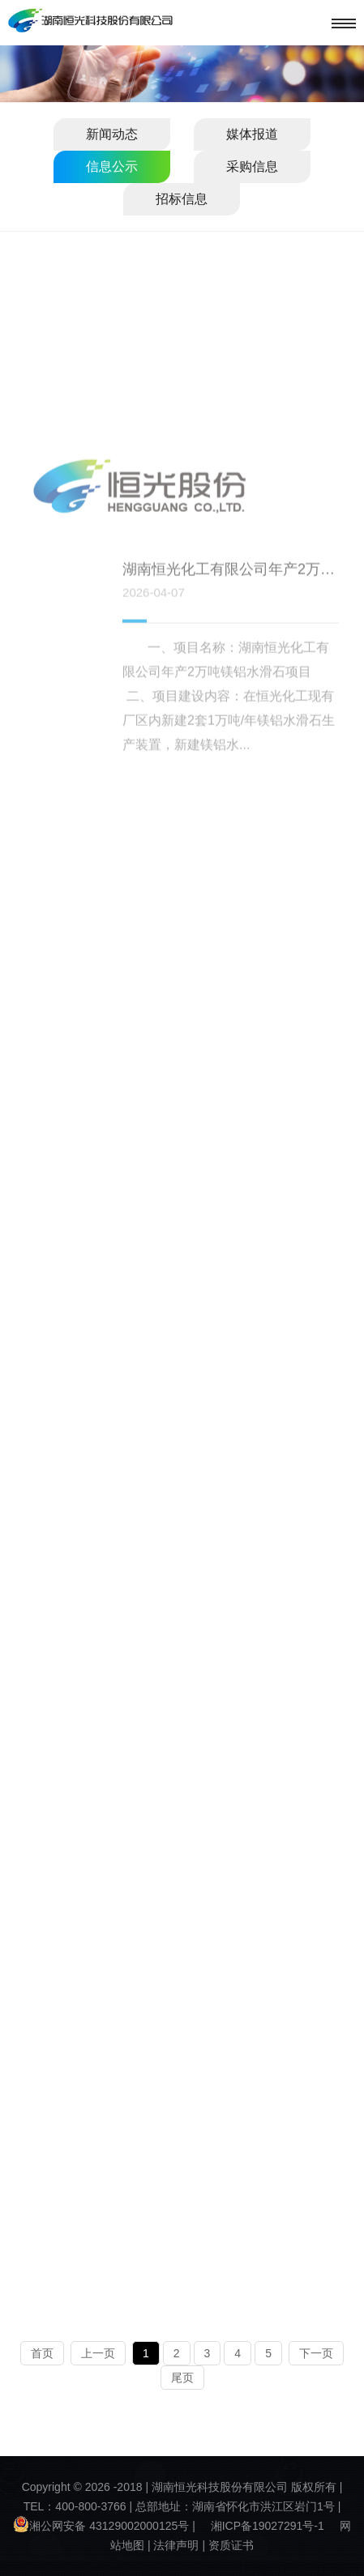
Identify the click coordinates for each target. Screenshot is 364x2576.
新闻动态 (112, 134)
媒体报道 (252, 134)
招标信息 (182, 199)
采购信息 (252, 166)
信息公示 (112, 166)
